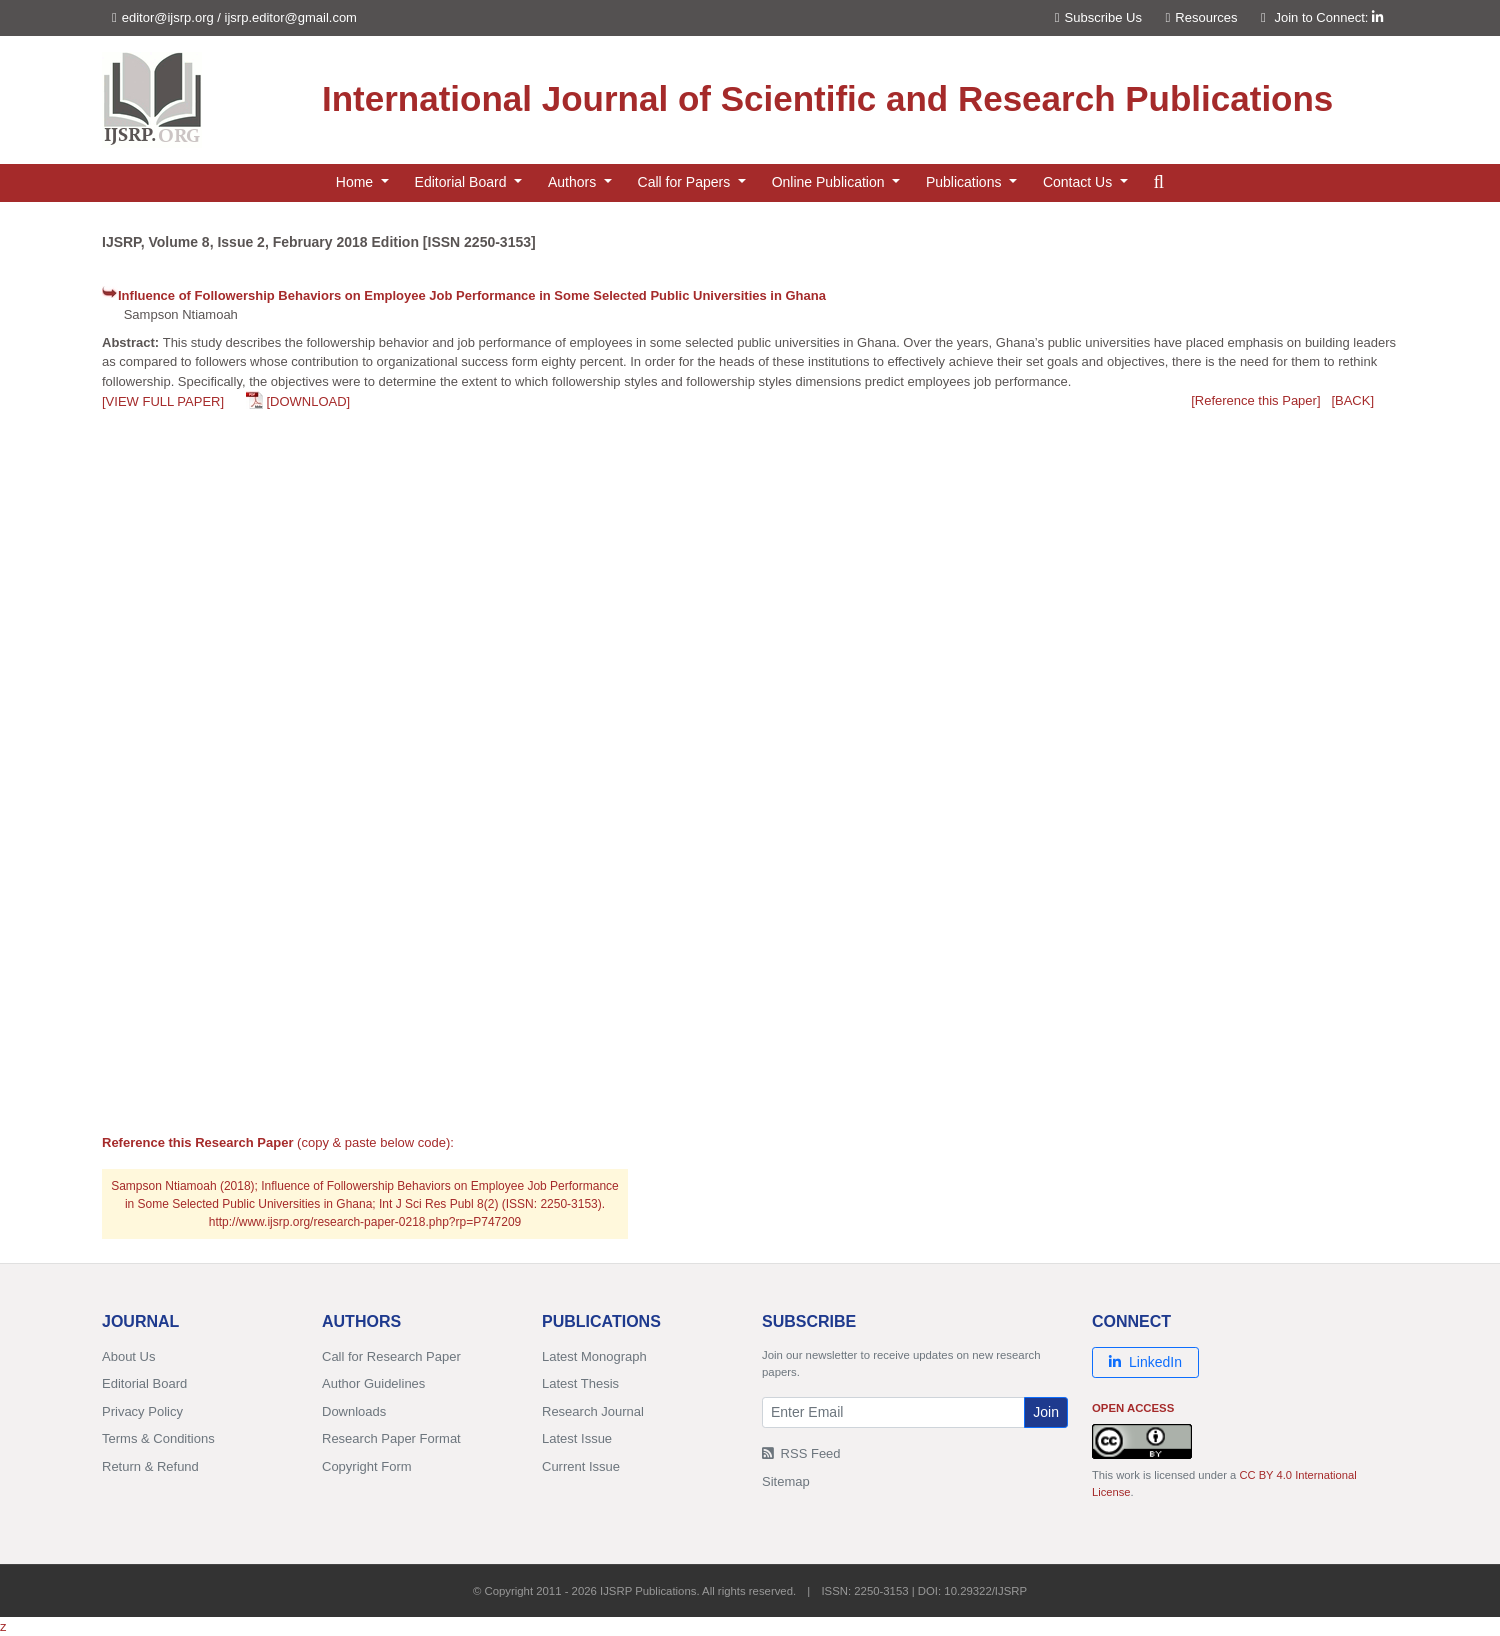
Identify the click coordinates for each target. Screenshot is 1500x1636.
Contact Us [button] (1079, 182)
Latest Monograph (594, 1356)
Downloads (354, 1411)
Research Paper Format (391, 1438)
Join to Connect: (1328, 17)
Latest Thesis (580, 1383)
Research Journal (593, 1411)
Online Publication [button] (830, 182)
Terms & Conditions (158, 1438)
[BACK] (1352, 400)
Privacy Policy (142, 1411)
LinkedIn (1145, 1362)
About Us (128, 1356)
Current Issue (581, 1466)
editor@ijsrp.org (168, 17)
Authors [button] (574, 182)
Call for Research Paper (391, 1356)
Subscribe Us (1098, 17)
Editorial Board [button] (463, 182)
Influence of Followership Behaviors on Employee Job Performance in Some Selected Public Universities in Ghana (472, 295)
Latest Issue (577, 1438)
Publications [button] (965, 182)
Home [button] (356, 182)
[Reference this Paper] (1255, 400)
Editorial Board (144, 1383)
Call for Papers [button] (686, 182)
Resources (1202, 17)
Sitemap (786, 1481)
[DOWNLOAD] (308, 401)
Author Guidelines (373, 1383)
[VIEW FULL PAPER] (163, 401)
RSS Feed (801, 1453)
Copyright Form (367, 1466)
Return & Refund (150, 1466)
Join (1046, 1412)
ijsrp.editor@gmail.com (291, 17)
